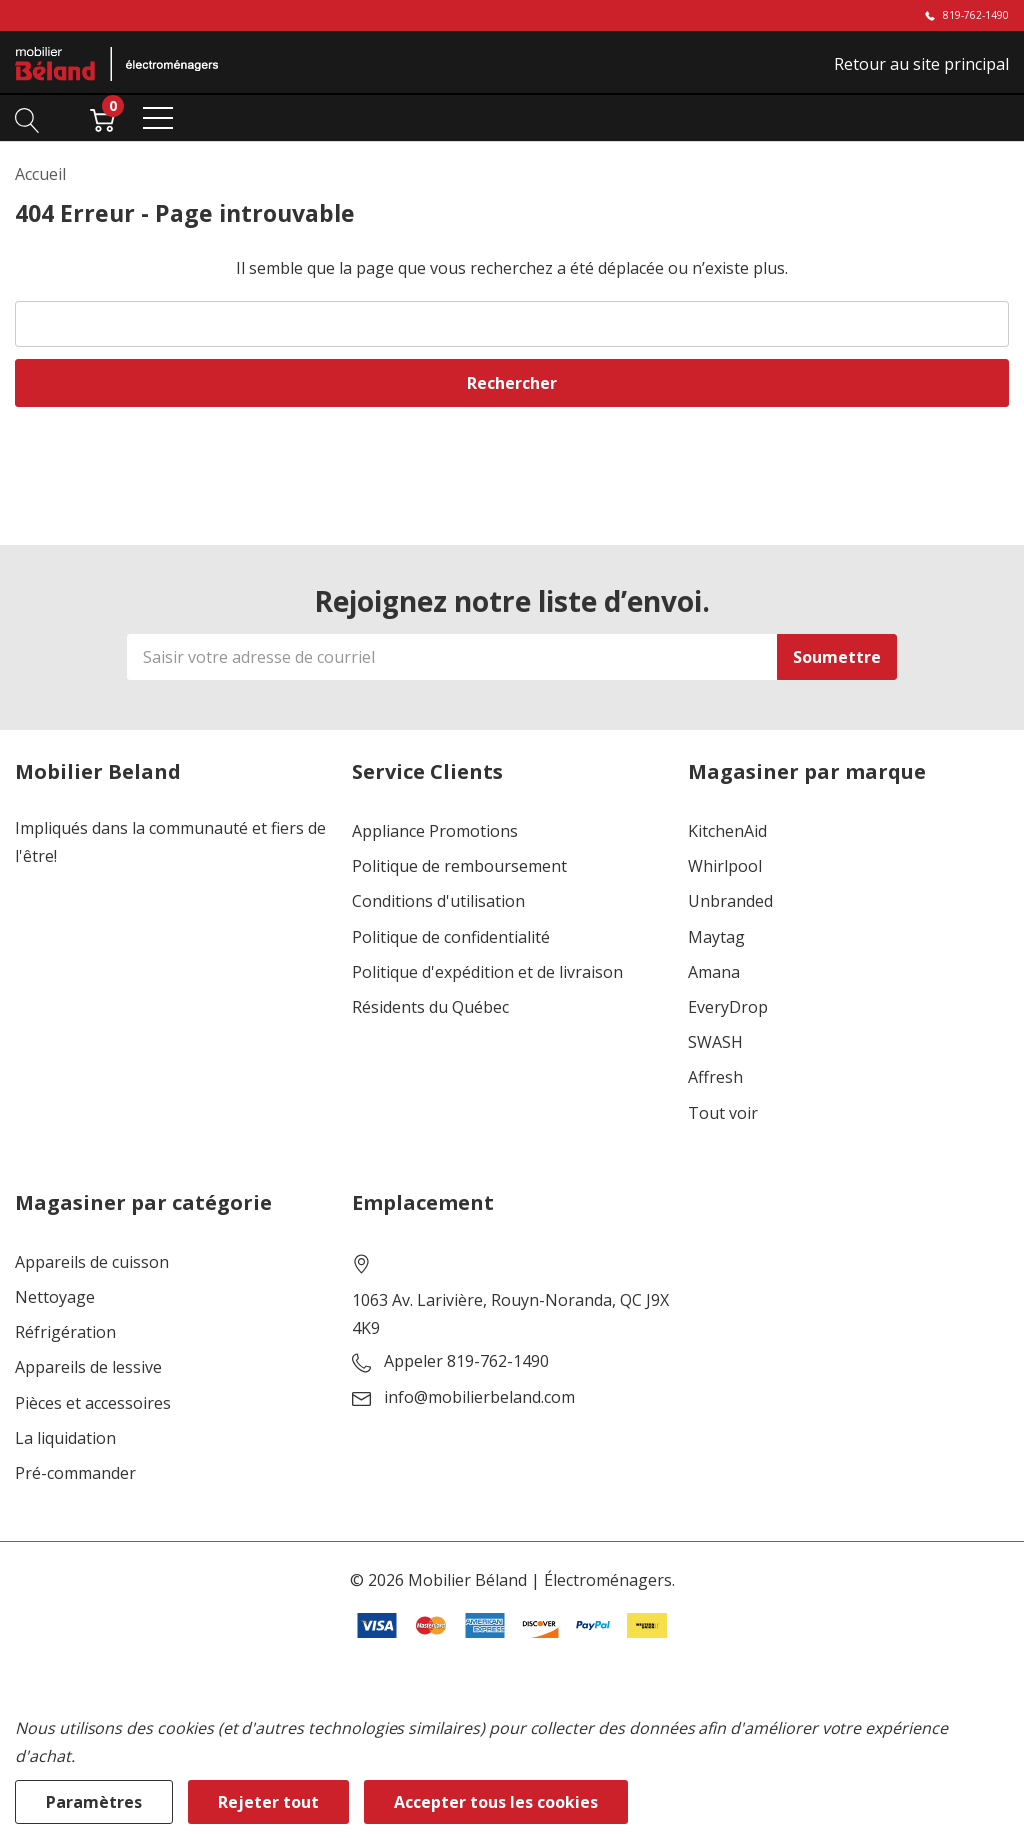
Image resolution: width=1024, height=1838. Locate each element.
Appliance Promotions (435, 831)
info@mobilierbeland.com (479, 1397)
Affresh (715, 1077)
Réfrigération (65, 1332)
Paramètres (94, 1802)
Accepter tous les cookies (496, 1802)
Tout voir (723, 1113)
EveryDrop (728, 1007)
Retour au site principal (921, 64)
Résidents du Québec (430, 1007)
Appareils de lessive (88, 1367)
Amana (714, 972)
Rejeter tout (268, 1802)
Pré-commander (75, 1473)
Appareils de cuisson (92, 1262)
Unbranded (730, 901)
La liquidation (65, 1438)
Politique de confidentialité (451, 937)
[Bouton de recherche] (27, 118)
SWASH (715, 1042)
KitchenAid (727, 831)
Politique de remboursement (459, 866)
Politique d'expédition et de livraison (487, 972)
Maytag (716, 937)
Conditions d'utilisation (438, 901)
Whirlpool (725, 866)
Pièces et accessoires (93, 1403)
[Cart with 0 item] (102, 118)
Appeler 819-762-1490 (466, 1361)
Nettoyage (55, 1297)
